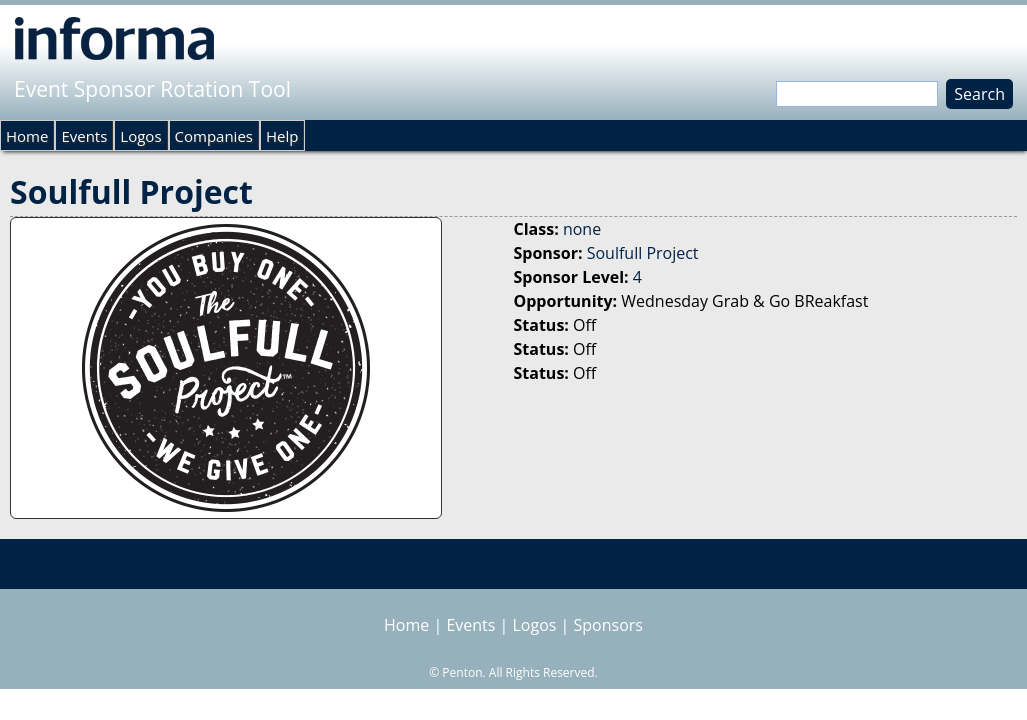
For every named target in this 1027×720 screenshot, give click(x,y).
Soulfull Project (643, 253)
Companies (214, 136)
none (582, 229)
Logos (140, 136)
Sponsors (608, 625)
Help (282, 136)
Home (27, 136)
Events (84, 136)
